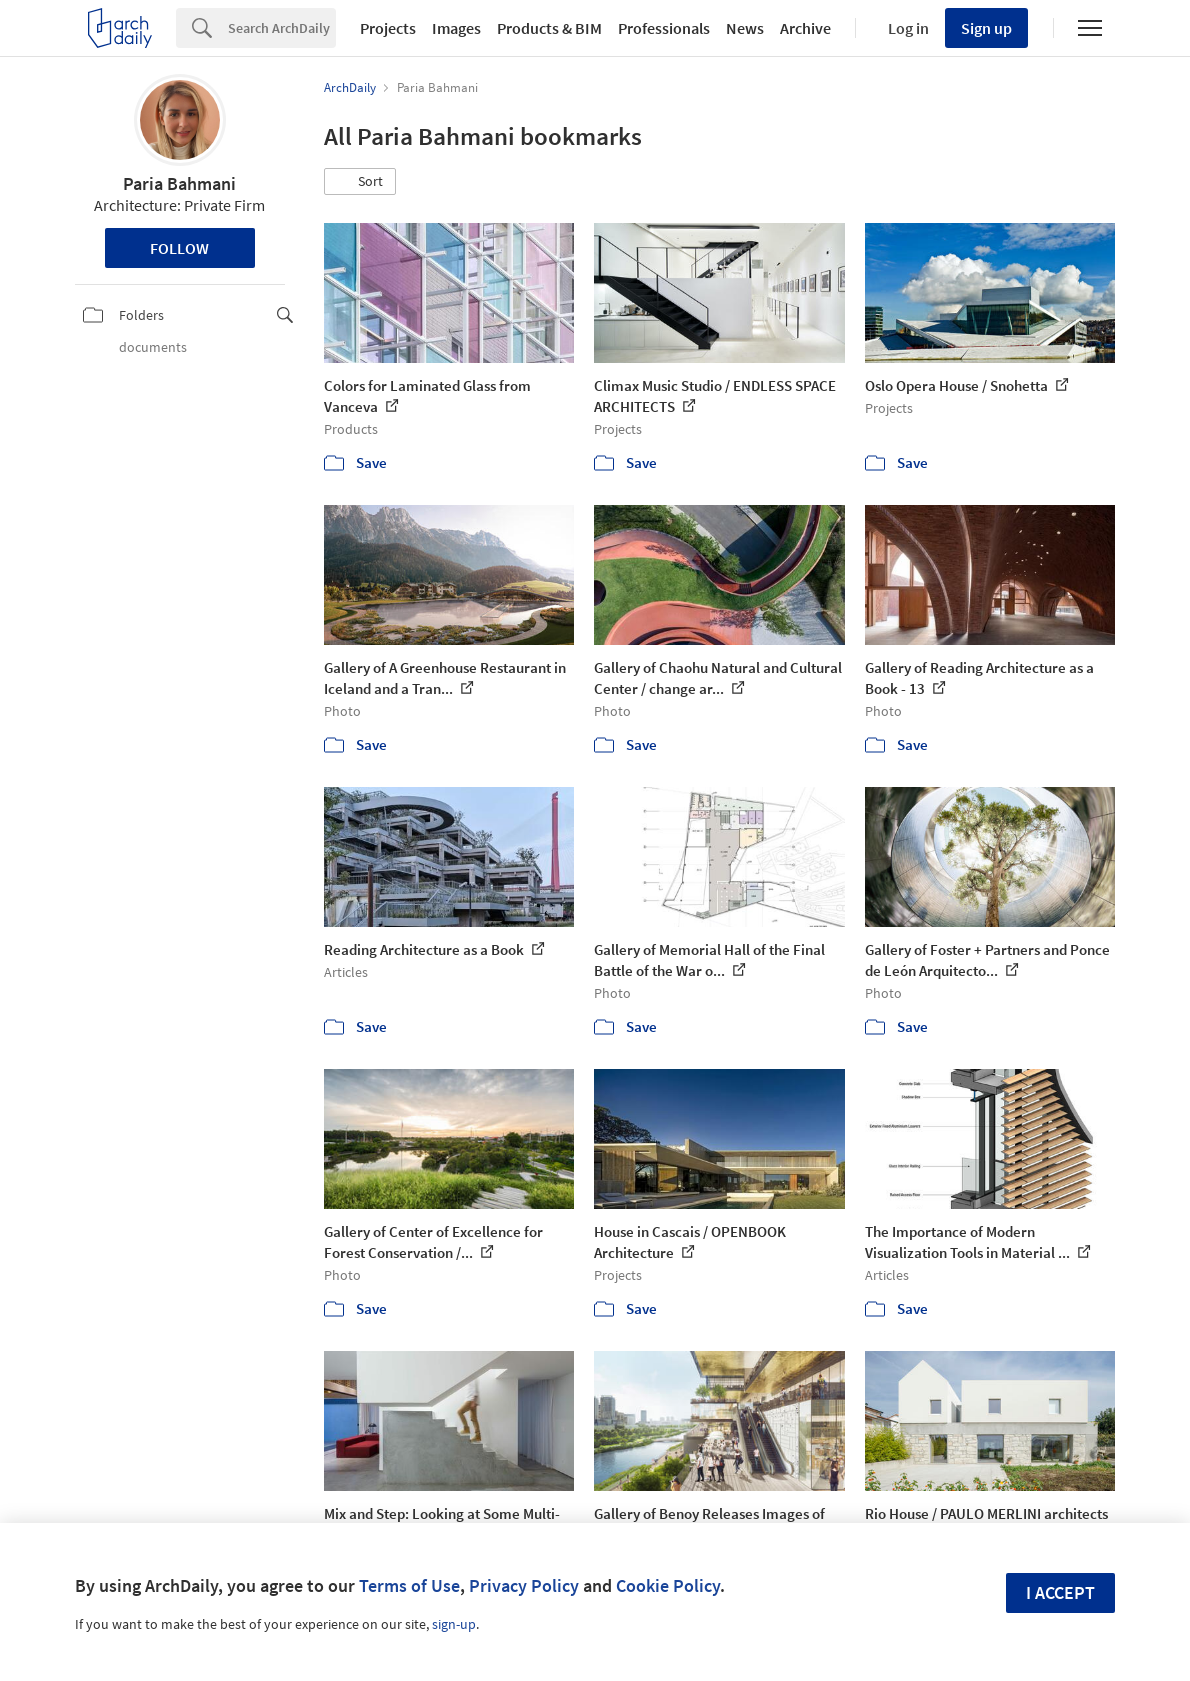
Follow (179, 248)
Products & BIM (549, 28)
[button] (360, 182)
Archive (805, 28)
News (745, 28)
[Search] (282, 28)
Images (456, 28)
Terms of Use (409, 1585)
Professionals (664, 28)
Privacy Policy (524, 1585)
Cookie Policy (668, 1585)
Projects (388, 28)
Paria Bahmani (179, 183)
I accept (1060, 1592)
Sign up (986, 28)
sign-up (454, 1624)
